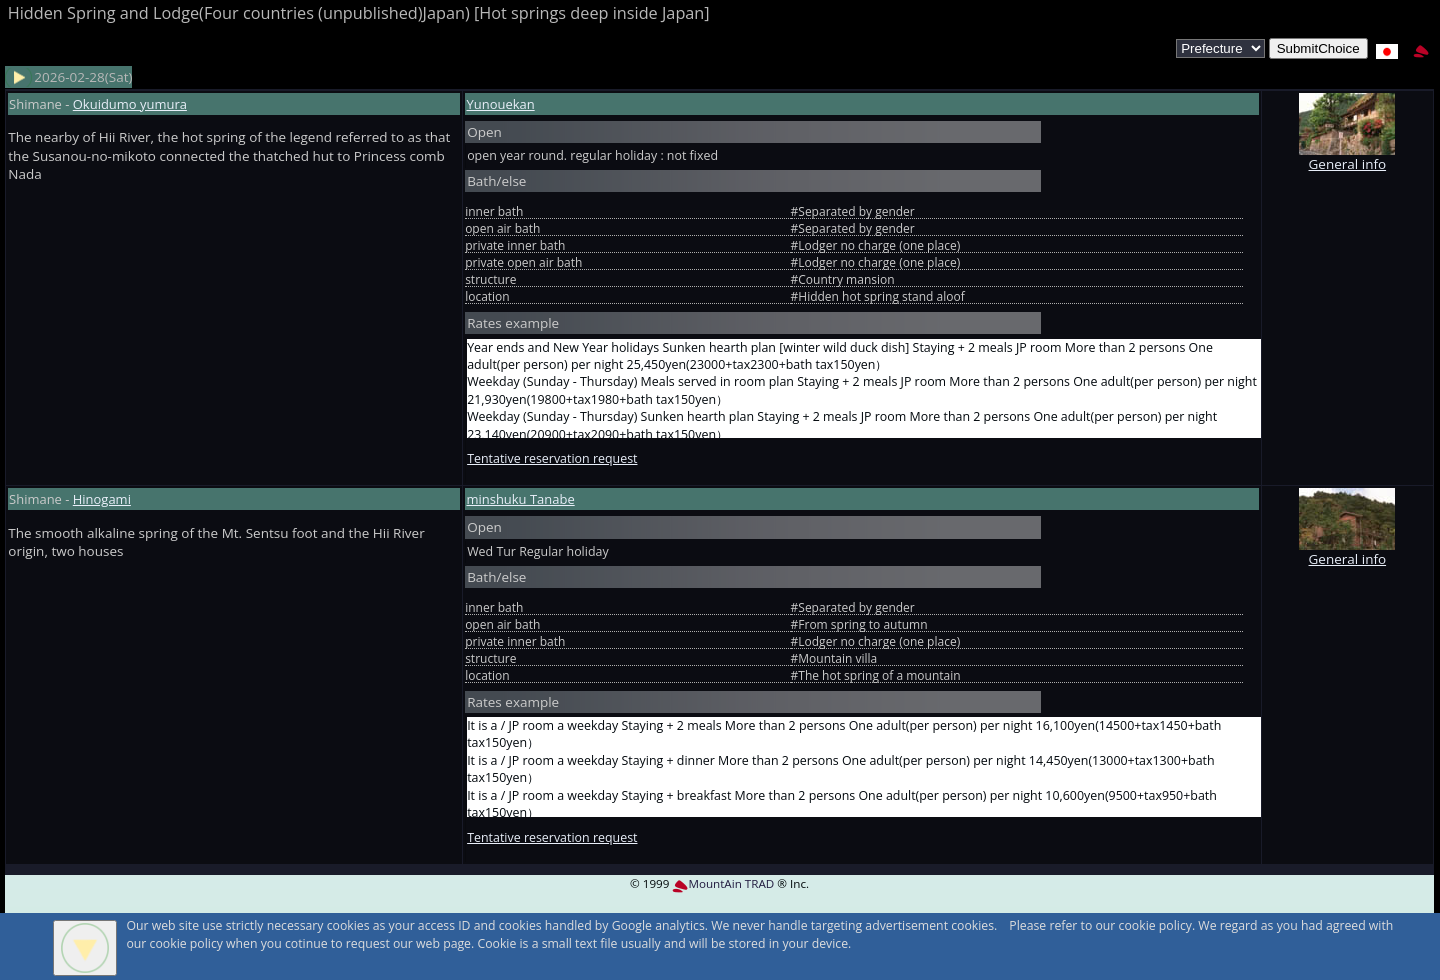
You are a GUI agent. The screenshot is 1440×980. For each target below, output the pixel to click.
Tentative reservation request (552, 458)
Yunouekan (500, 104)
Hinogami (102, 499)
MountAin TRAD (723, 883)
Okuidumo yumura (130, 104)
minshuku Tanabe (520, 499)
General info (1347, 154)
